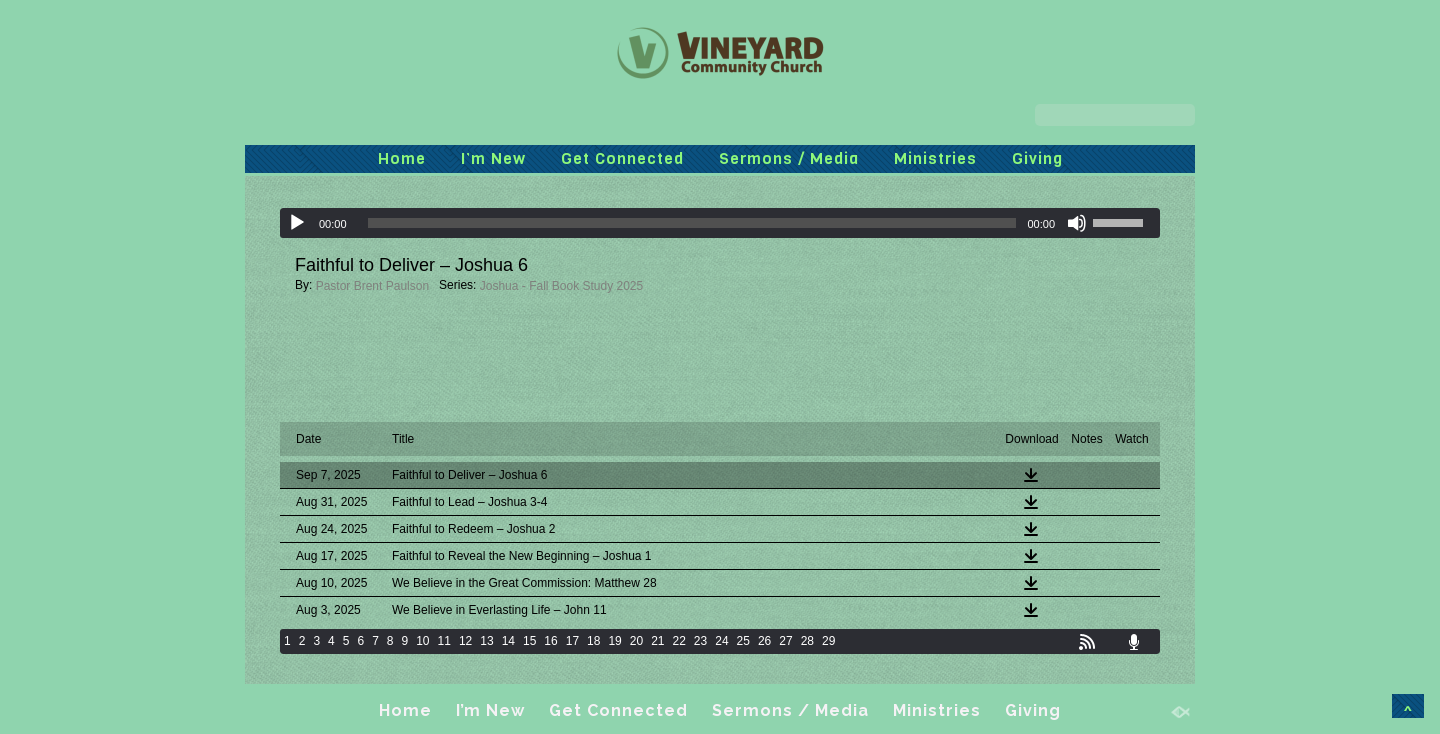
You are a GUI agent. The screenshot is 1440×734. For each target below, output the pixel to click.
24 (721, 641)
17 (572, 641)
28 (807, 641)
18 (593, 641)
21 (657, 641)
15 (529, 641)
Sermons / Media (789, 158)
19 (614, 641)
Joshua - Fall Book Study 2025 (561, 286)
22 (679, 641)
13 (486, 641)
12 (465, 641)
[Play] (297, 223)
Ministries (935, 158)
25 (743, 641)
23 (700, 641)
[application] (720, 223)
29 (828, 641)
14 (508, 641)
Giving (1037, 158)
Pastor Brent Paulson (372, 286)
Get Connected (622, 158)
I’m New (493, 158)
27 (785, 641)
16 (550, 641)
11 (444, 641)
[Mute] (1077, 223)
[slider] (692, 223)
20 (636, 641)
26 (764, 641)
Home (402, 158)
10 (422, 641)
